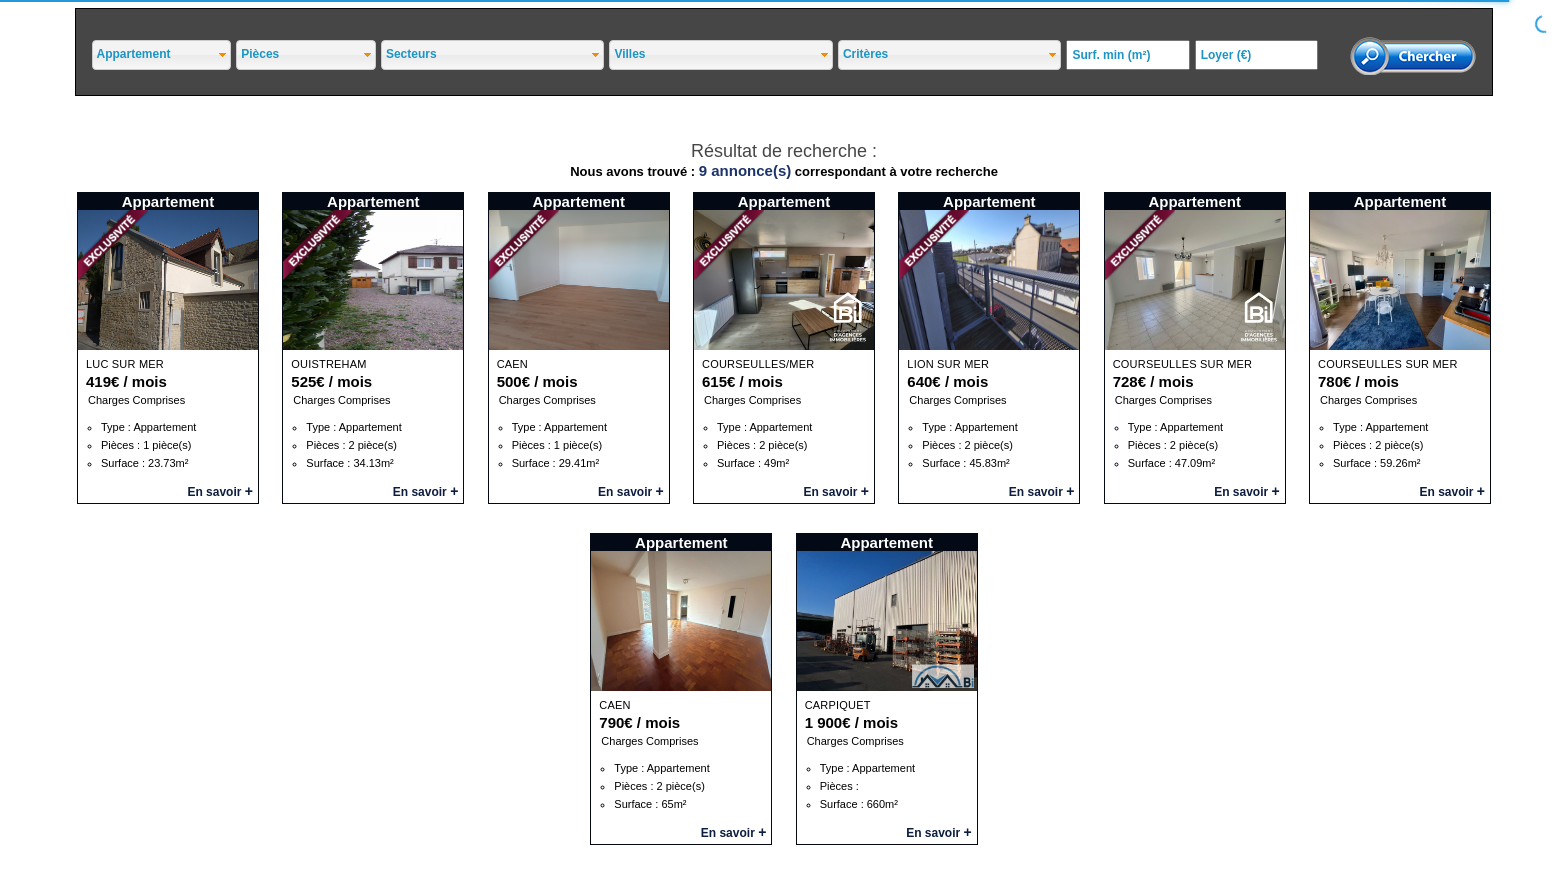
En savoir (220, 492)
